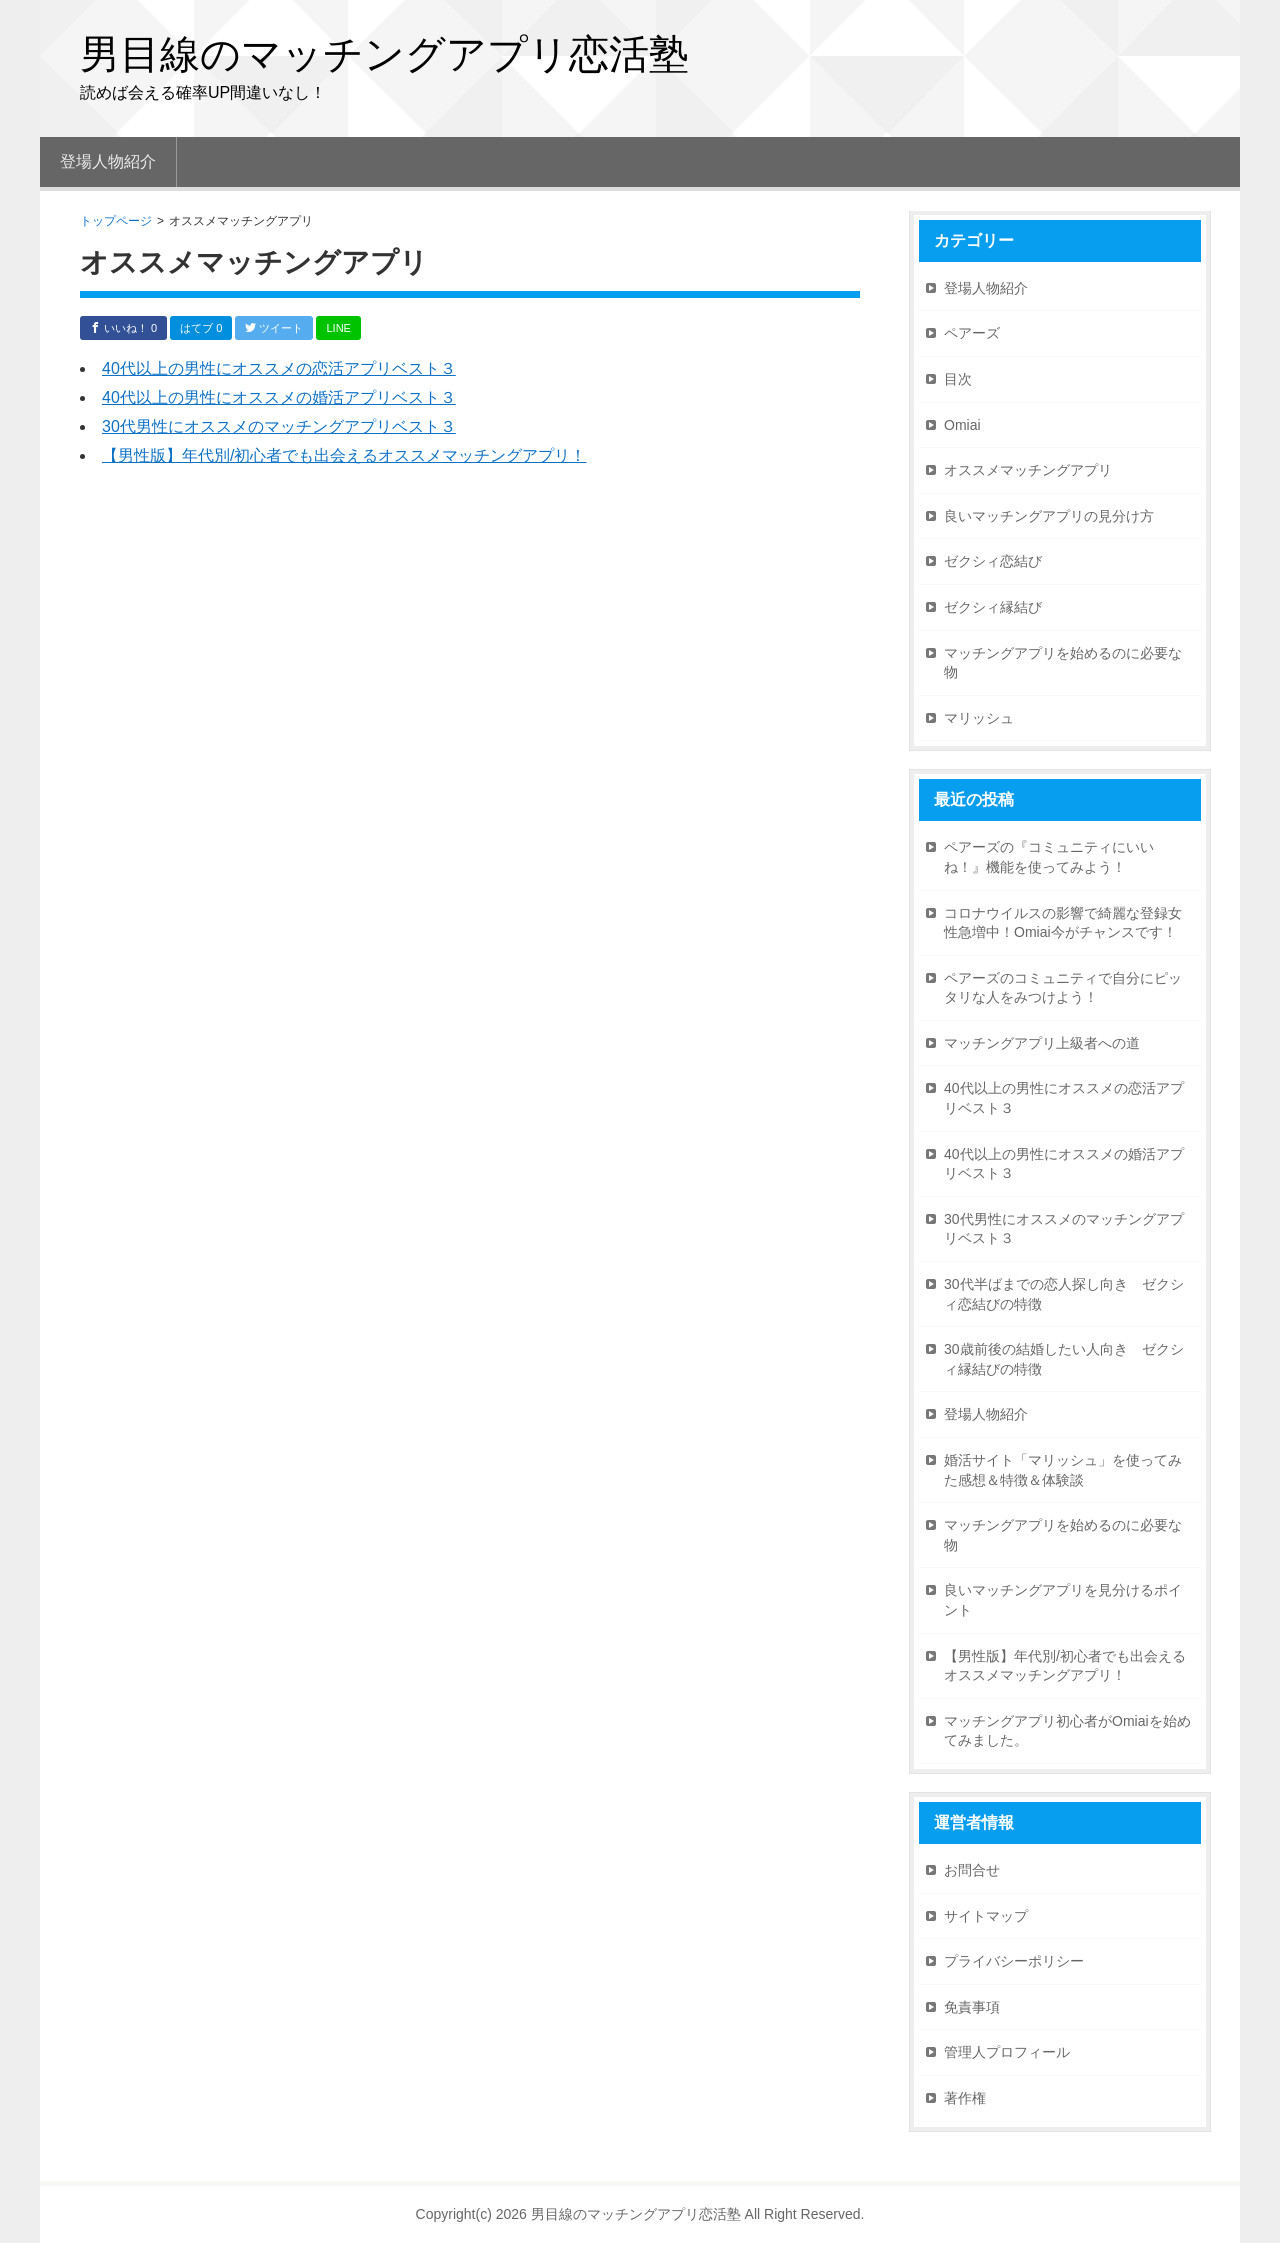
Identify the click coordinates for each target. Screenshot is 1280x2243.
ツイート (274, 328)
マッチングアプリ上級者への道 (1042, 1043)
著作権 (965, 2098)
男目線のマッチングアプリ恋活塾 (384, 54)
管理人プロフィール (1007, 2052)
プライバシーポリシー (1014, 1961)
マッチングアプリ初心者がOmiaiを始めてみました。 (1067, 1731)
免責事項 (972, 2007)
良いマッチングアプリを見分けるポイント (1063, 1600)
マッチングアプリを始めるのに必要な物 (1063, 663)
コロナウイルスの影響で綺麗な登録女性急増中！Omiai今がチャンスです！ (1063, 923)
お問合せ (972, 1870)
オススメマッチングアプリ (1028, 470)
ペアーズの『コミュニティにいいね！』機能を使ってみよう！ (1049, 857)
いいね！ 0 (123, 328)
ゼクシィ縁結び (993, 607)
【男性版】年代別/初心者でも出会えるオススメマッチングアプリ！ (344, 455)
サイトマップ (986, 1916)
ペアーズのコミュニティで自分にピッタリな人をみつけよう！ (1063, 988)
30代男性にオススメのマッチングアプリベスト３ (279, 426)
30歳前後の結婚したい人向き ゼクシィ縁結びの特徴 (1064, 1359)
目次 (958, 379)
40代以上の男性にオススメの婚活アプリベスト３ (279, 397)
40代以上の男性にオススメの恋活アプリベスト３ (279, 368)
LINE (338, 328)
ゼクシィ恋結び (993, 561)
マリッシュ (979, 718)
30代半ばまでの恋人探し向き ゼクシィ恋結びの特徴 (1064, 1294)
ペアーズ (972, 333)
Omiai (962, 425)
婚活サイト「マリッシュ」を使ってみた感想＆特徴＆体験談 (1063, 1470)
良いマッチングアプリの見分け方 (1049, 516)
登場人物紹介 (986, 288)
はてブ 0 (201, 328)
